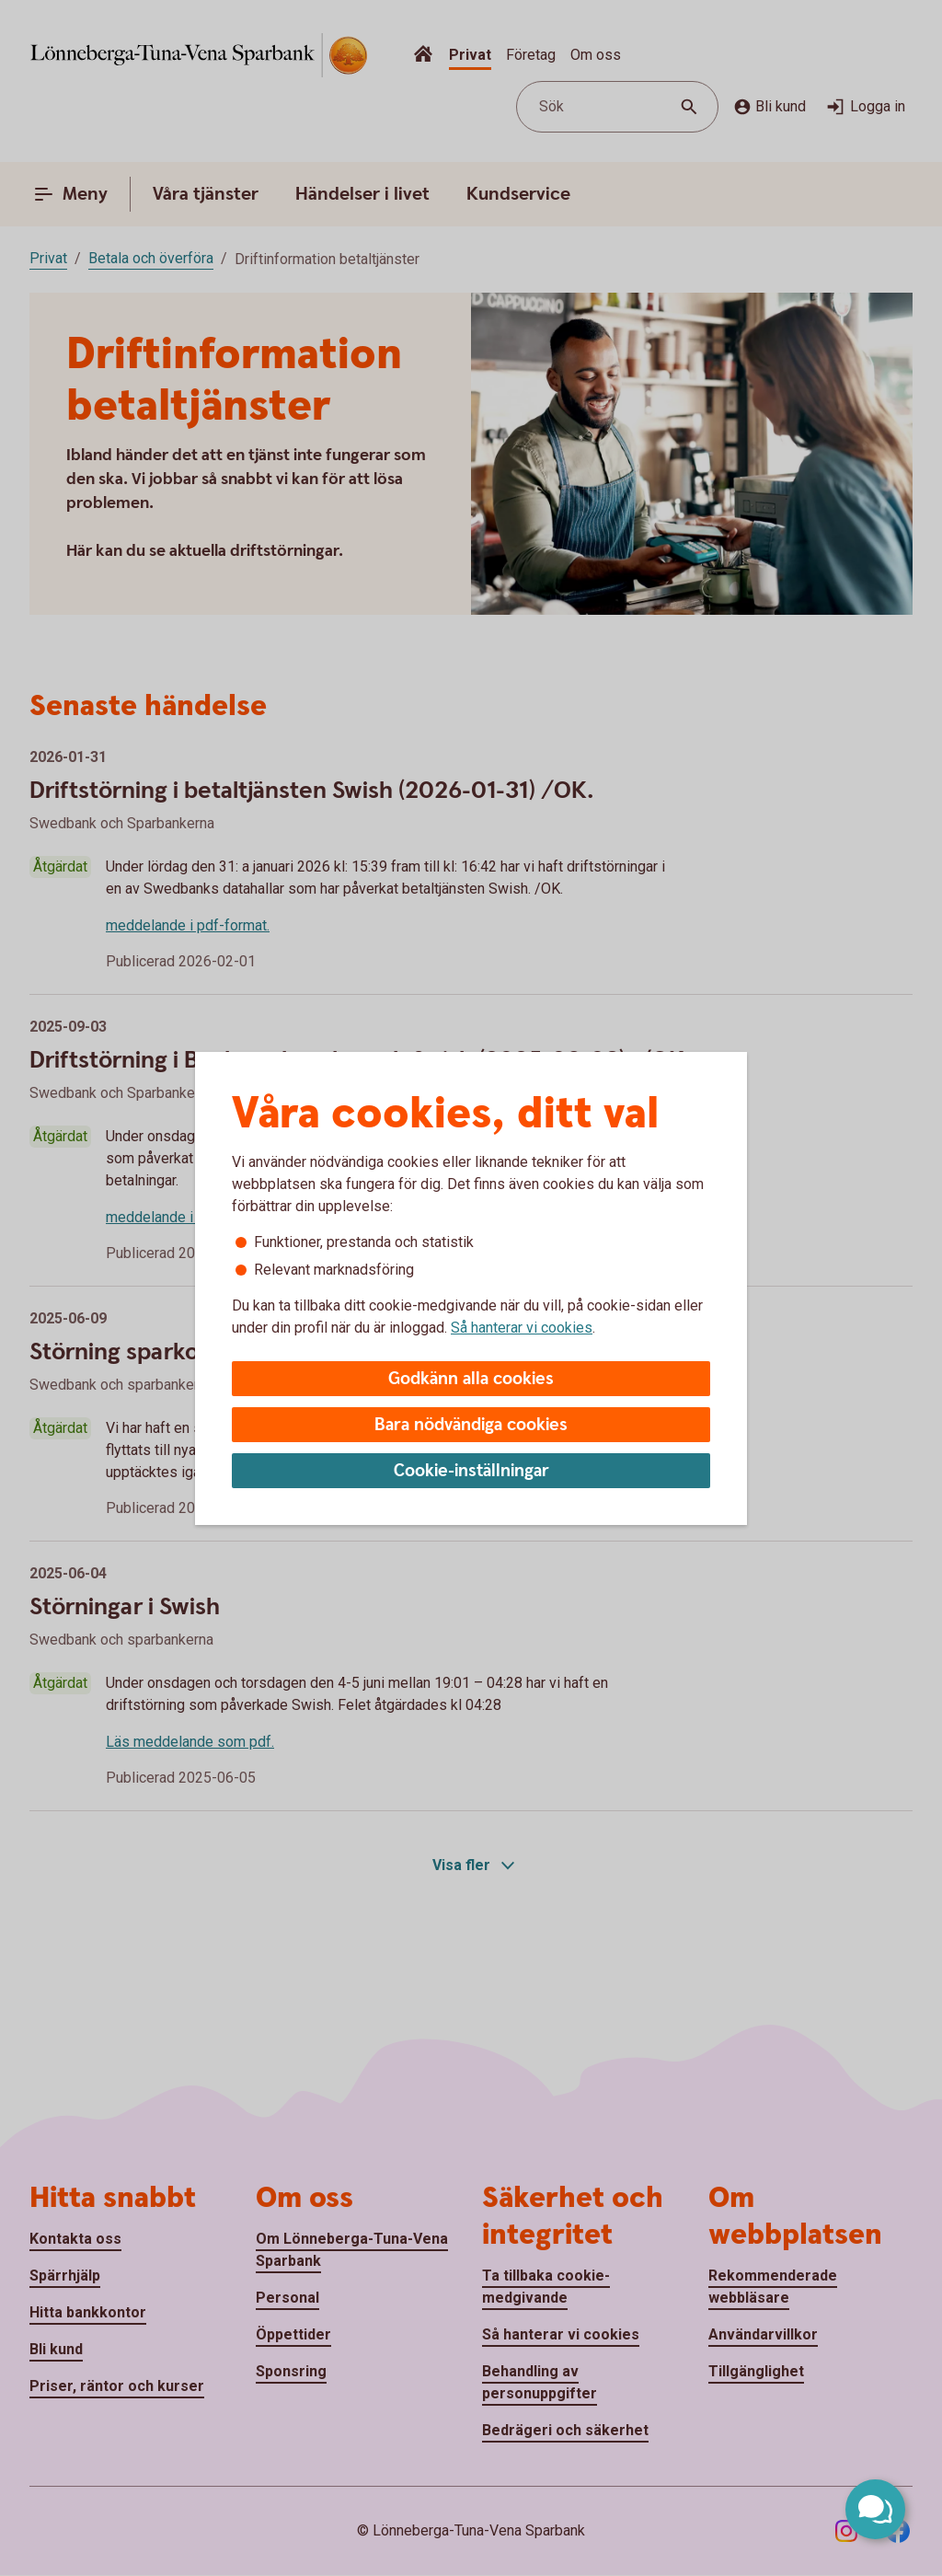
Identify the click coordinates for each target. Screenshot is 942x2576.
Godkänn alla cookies (471, 1379)
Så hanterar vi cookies (521, 1327)
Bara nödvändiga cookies (471, 1425)
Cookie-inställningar (471, 1471)
